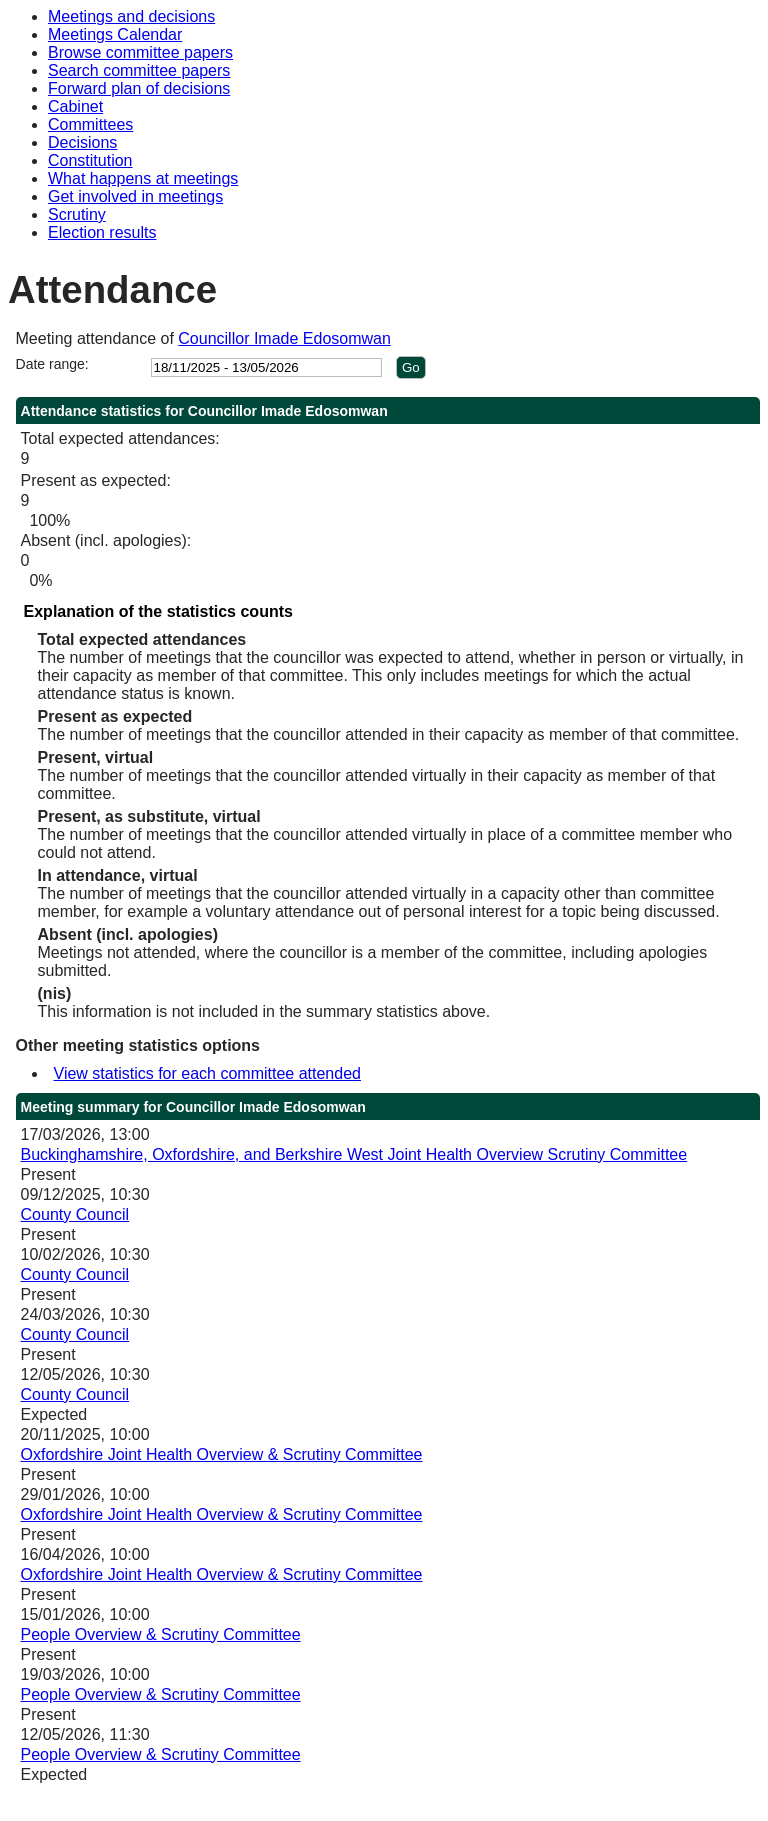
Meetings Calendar (115, 34)
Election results (102, 232)
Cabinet (75, 106)
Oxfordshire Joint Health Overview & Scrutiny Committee (222, 1454)
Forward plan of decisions (139, 88)
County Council (75, 1214)
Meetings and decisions (131, 16)
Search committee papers (139, 70)
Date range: (52, 364)
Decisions (82, 142)
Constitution (90, 160)
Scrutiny (77, 214)
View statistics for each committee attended (207, 1073)
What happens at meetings (143, 178)
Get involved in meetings (135, 196)
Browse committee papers (140, 52)
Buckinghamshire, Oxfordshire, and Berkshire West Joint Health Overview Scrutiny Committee (354, 1154)
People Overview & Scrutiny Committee (161, 1634)
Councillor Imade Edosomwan (284, 338)
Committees (90, 124)
